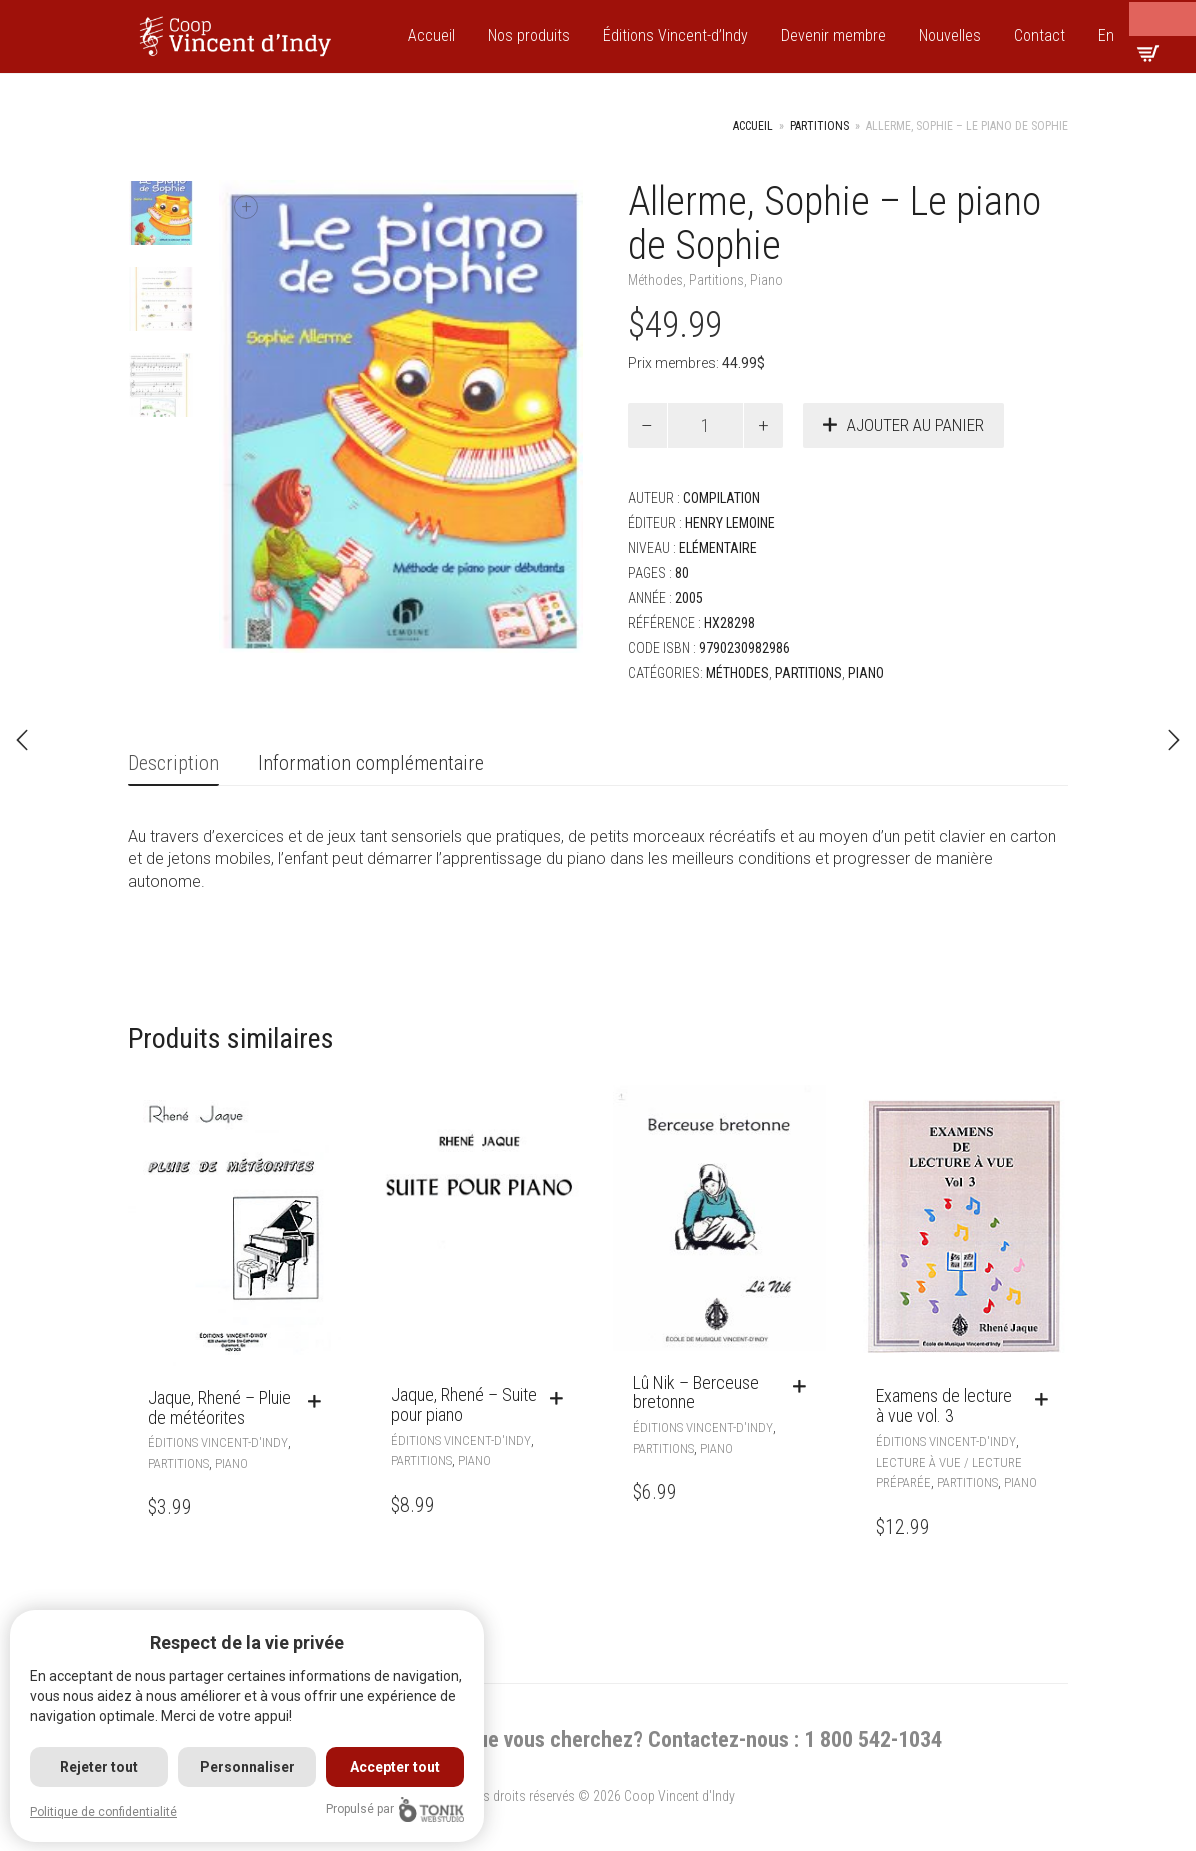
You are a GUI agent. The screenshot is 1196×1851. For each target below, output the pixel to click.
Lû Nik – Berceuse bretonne (696, 1392)
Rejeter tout (99, 1767)
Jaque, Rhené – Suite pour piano (464, 1404)
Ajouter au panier (915, 425)
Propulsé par (395, 1809)
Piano (766, 280)
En (1106, 35)
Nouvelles (950, 35)
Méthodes (655, 280)
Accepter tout (396, 1767)
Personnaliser (247, 1767)
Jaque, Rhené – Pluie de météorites (219, 1407)
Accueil (431, 35)
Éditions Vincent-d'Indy (218, 1442)
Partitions (819, 126)
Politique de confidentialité (103, 1812)
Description (173, 763)
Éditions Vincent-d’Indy (675, 35)
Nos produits (529, 35)
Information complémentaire (371, 763)
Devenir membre (833, 35)
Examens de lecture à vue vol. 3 (944, 1405)
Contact (1039, 35)
